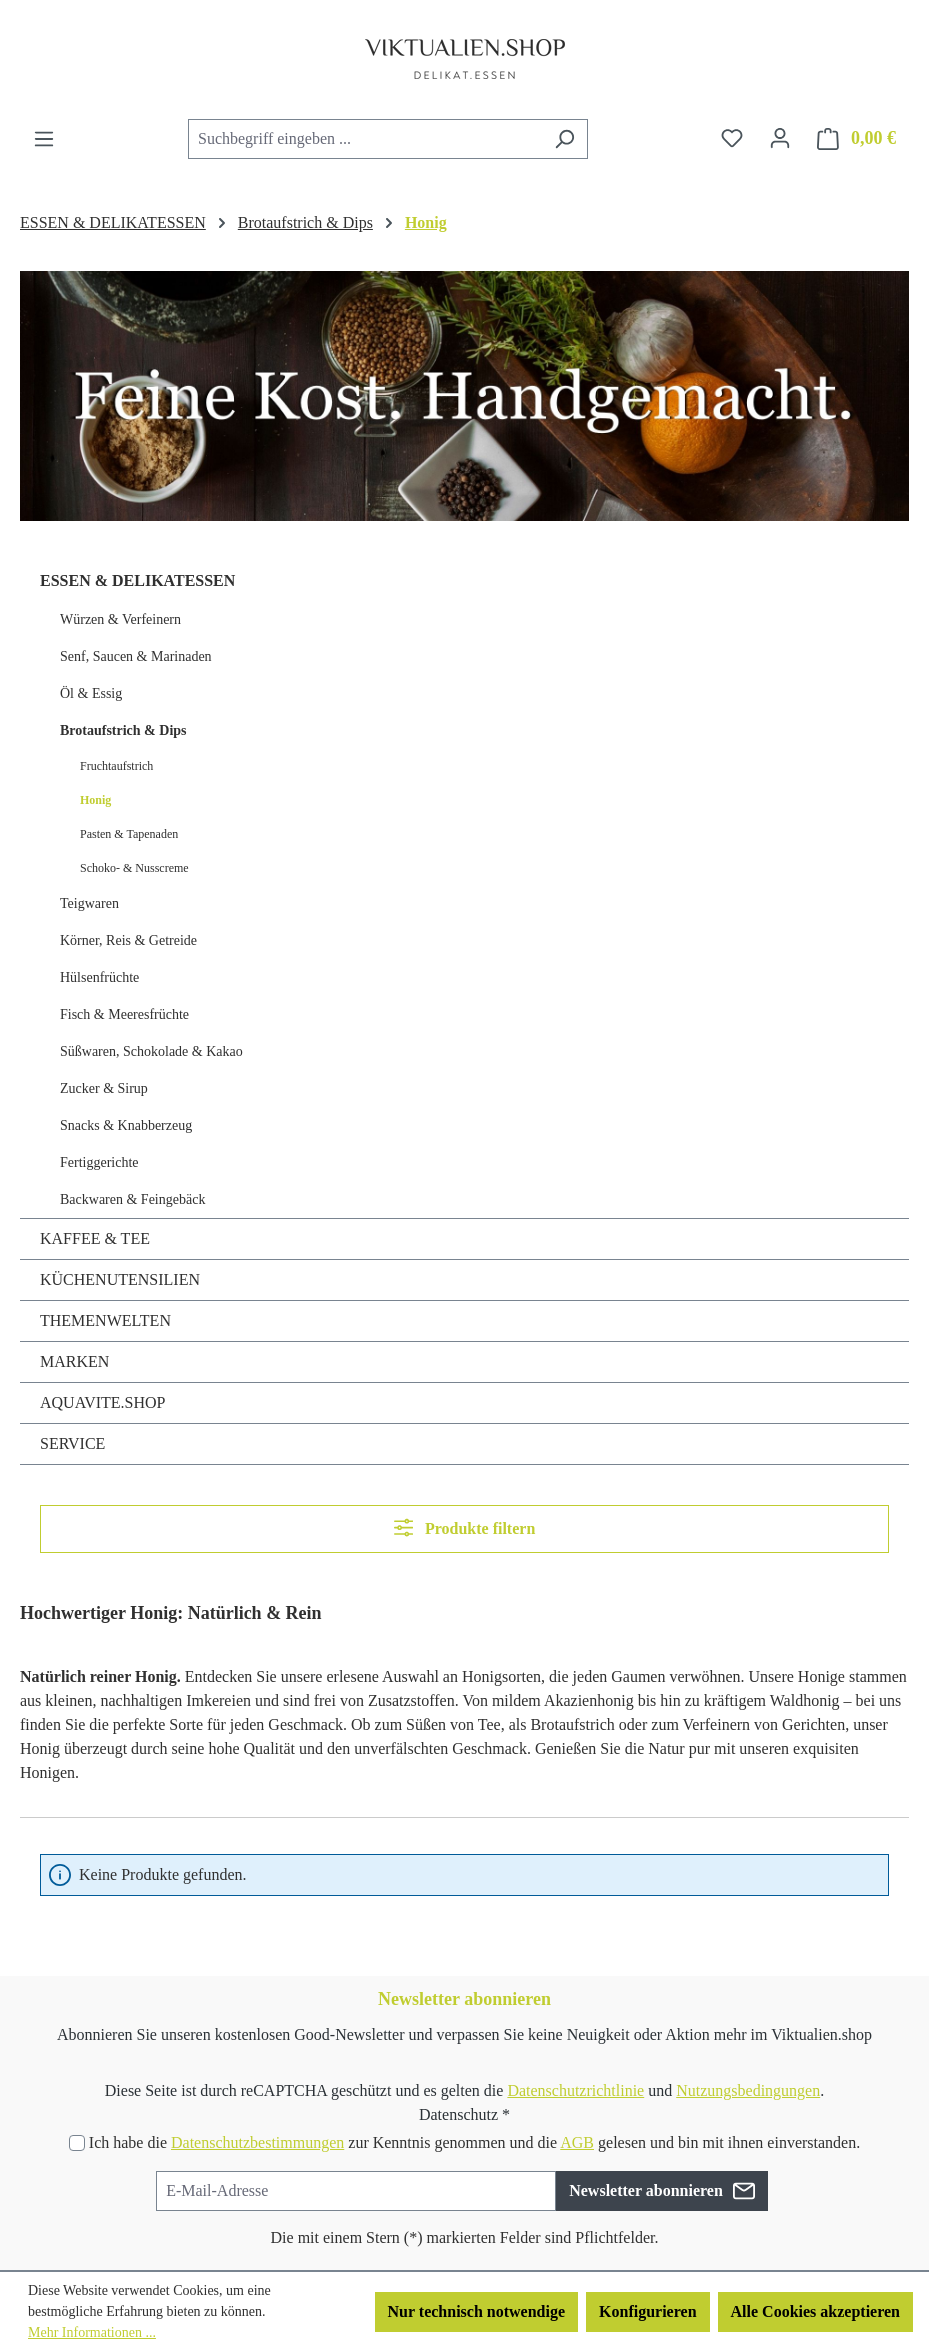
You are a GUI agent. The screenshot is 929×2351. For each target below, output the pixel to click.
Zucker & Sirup (104, 1088)
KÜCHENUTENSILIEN (120, 1279)
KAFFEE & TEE (95, 1238)
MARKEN (74, 1361)
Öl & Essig (91, 693)
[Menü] (44, 139)
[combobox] (365, 139)
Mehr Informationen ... (92, 2332)
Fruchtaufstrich (116, 766)
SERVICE (72, 1443)
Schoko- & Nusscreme (134, 868)
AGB (577, 2142)
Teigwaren (89, 903)
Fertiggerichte (99, 1162)
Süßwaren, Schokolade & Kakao (151, 1051)
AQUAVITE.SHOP (103, 1402)
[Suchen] (564, 139)
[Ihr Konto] (780, 138)
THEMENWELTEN (105, 1320)
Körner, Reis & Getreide (128, 940)
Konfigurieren (647, 2311)
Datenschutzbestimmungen (257, 2142)
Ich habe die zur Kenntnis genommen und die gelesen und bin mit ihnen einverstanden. (474, 2142)
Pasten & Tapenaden (129, 834)
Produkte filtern (465, 1527)
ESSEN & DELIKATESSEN (137, 580)
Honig (95, 800)
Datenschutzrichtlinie (575, 2090)
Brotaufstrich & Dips (123, 730)
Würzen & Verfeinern (120, 619)
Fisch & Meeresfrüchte (124, 1014)
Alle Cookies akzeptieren (815, 2311)
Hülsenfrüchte (99, 977)
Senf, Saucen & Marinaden (136, 656)
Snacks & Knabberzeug (126, 1125)
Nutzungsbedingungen (748, 2090)
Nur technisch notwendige (477, 2311)
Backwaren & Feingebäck (132, 1199)
